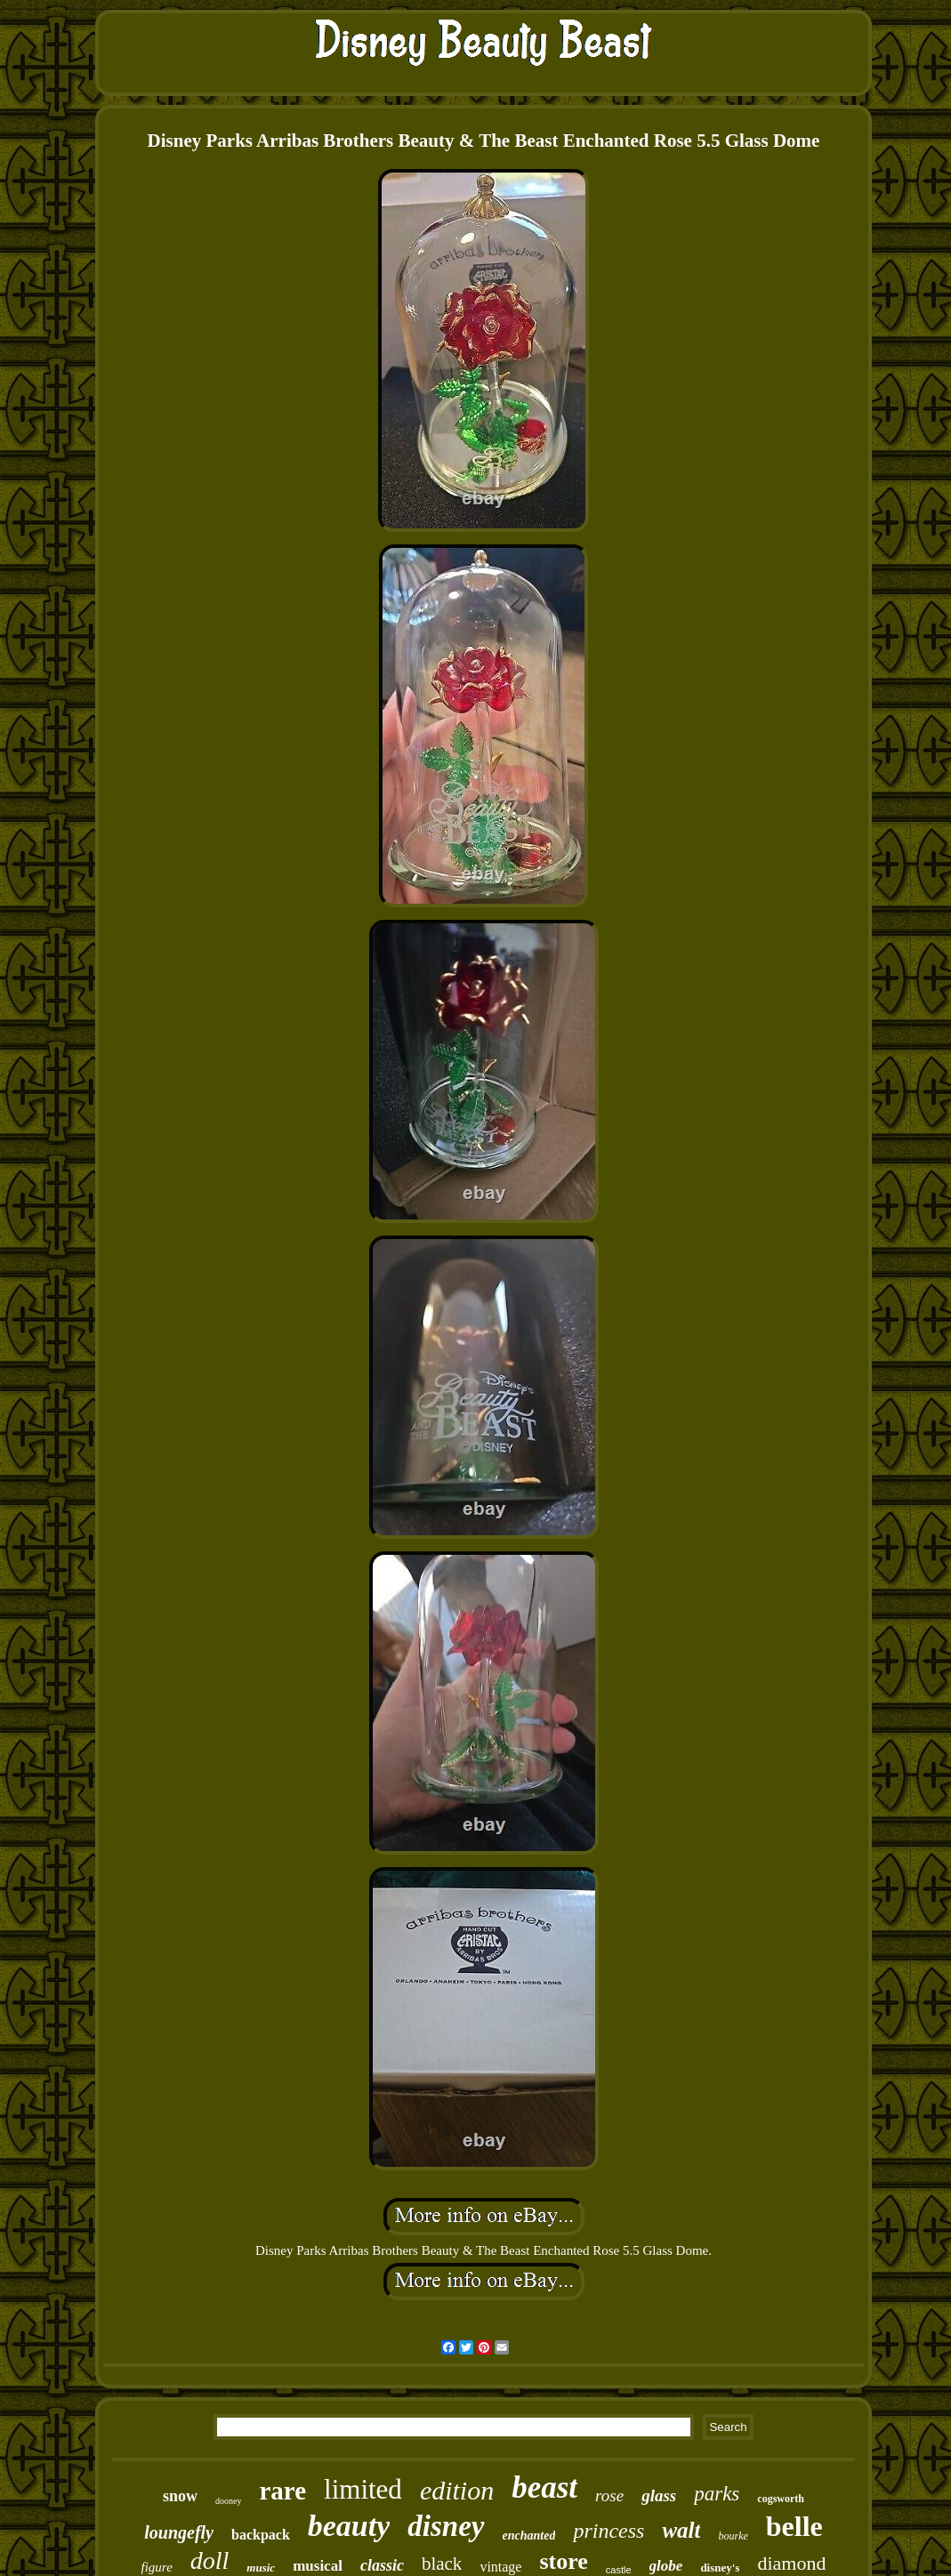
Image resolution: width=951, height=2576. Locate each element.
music (260, 2567)
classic (382, 2565)
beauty (349, 2525)
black (442, 2563)
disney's (719, 2567)
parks (716, 2494)
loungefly (179, 2532)
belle (794, 2526)
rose (609, 2495)
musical (318, 2565)
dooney (228, 2501)
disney (445, 2526)
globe (666, 2565)
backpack (260, 2534)
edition (457, 2490)
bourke (732, 2536)
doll (210, 2560)
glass (658, 2495)
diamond (791, 2563)
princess (608, 2530)
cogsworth (780, 2498)
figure (157, 2567)
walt (681, 2530)
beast (544, 2487)
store (563, 2561)
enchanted (529, 2535)
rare (282, 2490)
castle (619, 2569)
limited (363, 2489)
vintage (500, 2566)
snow (180, 2496)
